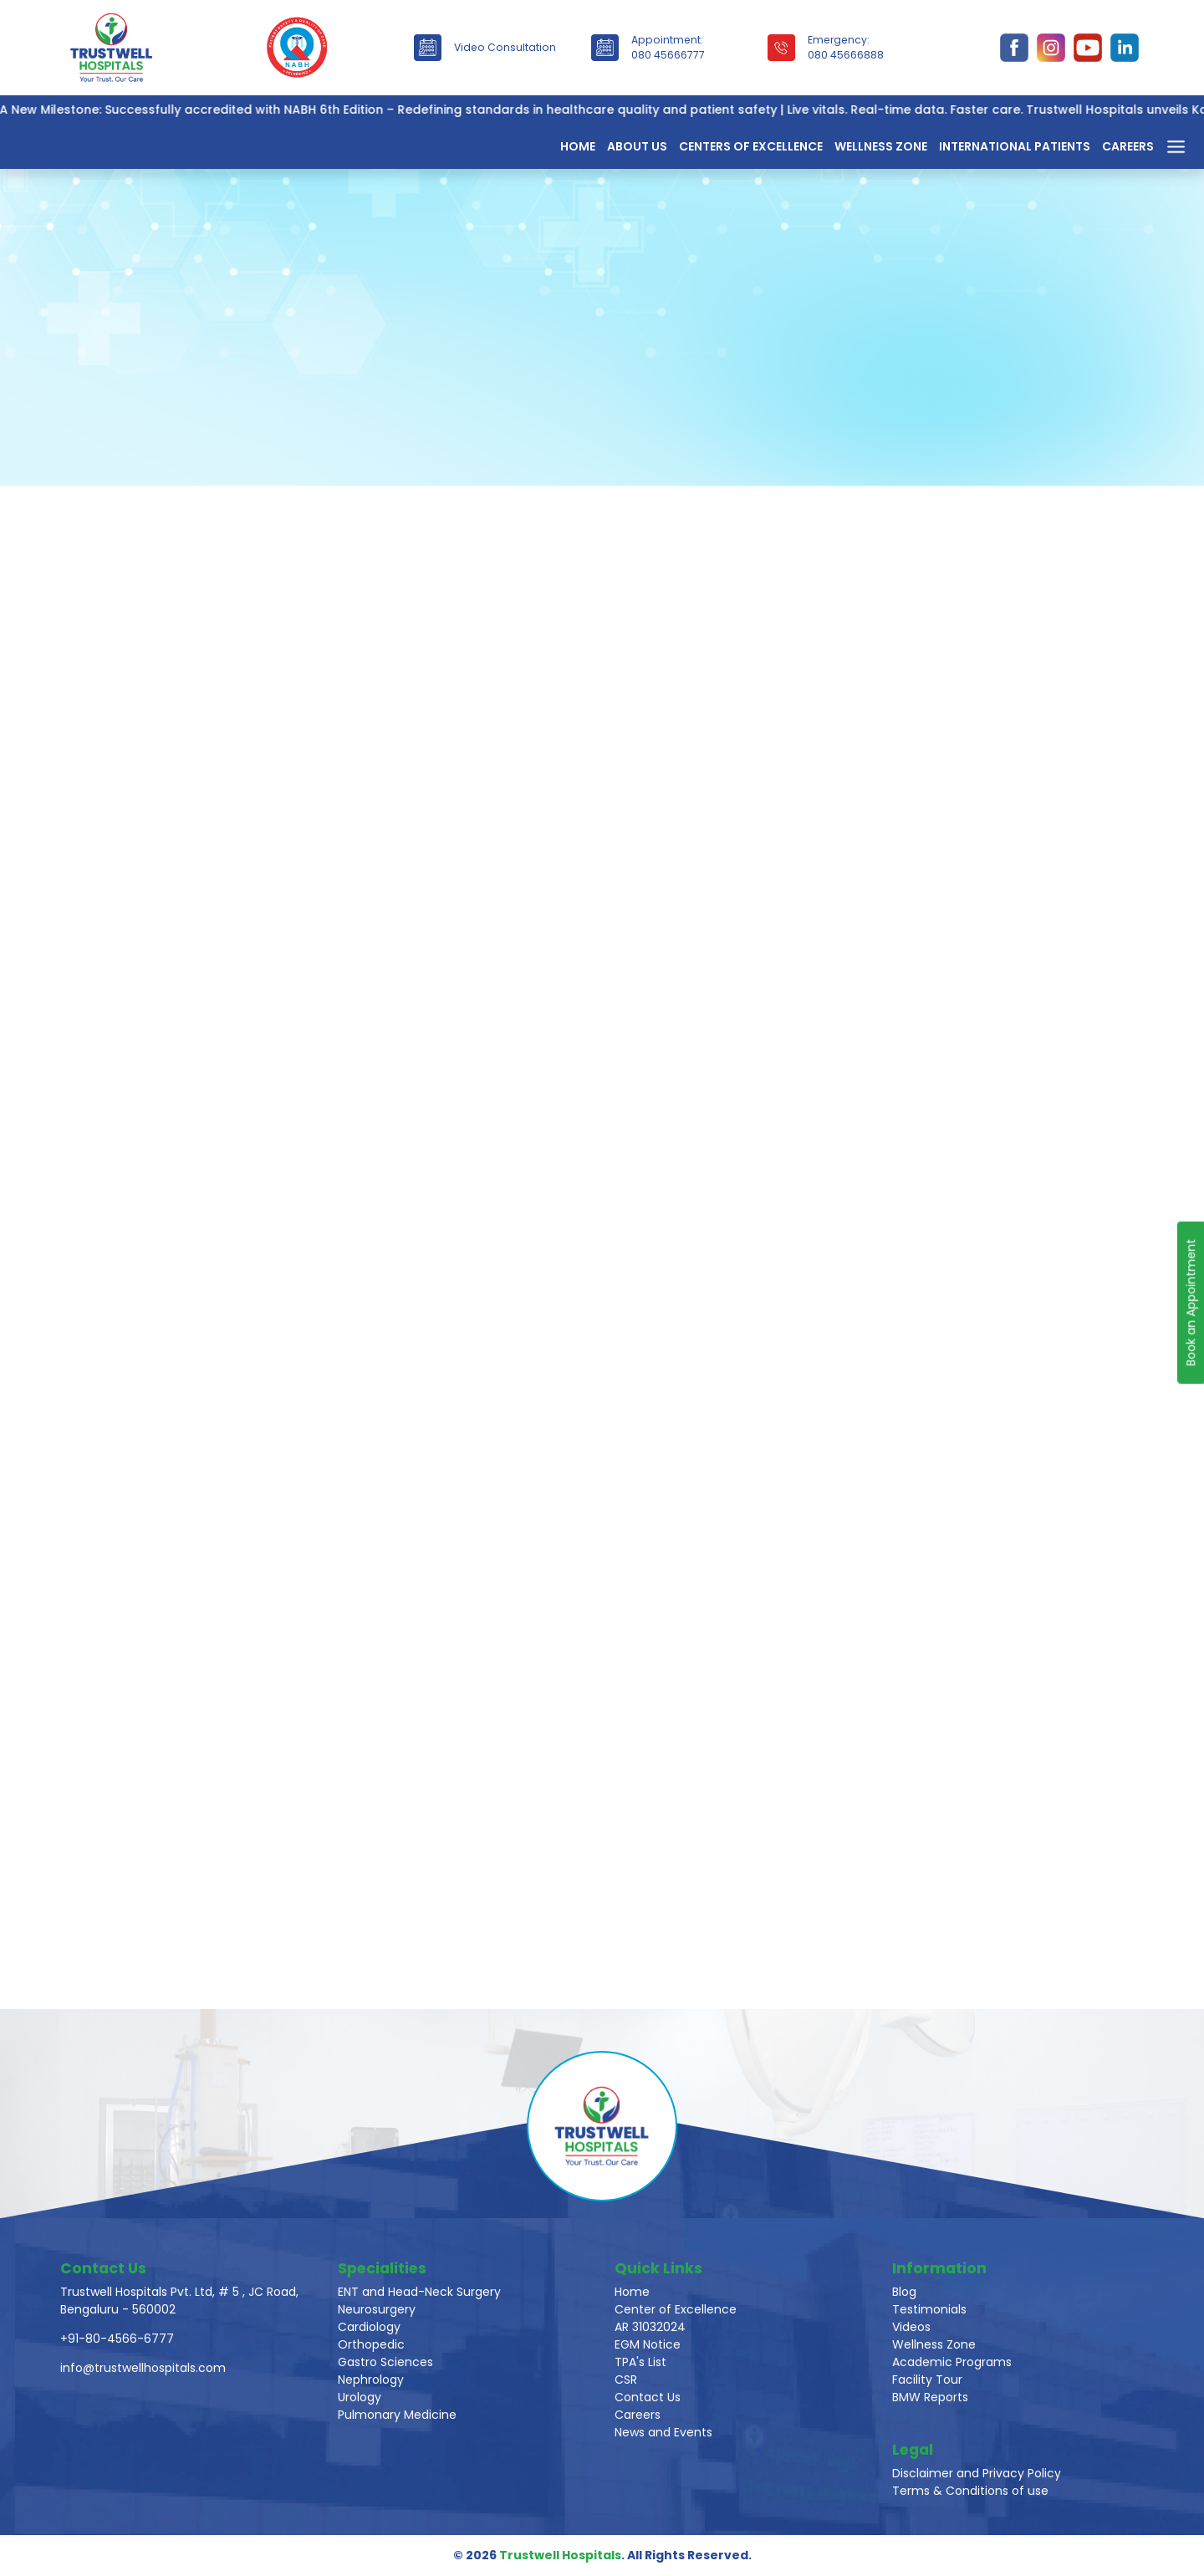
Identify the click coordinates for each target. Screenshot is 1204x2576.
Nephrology (371, 2379)
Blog (904, 2291)
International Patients (1014, 146)
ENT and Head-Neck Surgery (419, 2291)
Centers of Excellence (751, 146)
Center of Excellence (676, 2309)
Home (577, 146)
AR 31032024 (650, 2326)
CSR (626, 2379)
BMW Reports (930, 2397)
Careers (1128, 146)
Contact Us (648, 2397)
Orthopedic (371, 2344)
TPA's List (640, 2362)
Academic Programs (952, 2362)
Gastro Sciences (385, 2362)
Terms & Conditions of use (970, 2490)
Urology (359, 2397)
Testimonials (929, 2309)
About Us (637, 146)
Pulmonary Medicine (397, 2414)
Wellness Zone (880, 146)
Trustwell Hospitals (560, 2555)
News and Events (663, 2432)
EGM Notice (648, 2344)
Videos (911, 2326)
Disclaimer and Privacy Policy (976, 2473)
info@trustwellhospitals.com (143, 2367)
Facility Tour (927, 2379)
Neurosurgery (377, 2309)
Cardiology (369, 2326)
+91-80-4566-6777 (117, 2338)
